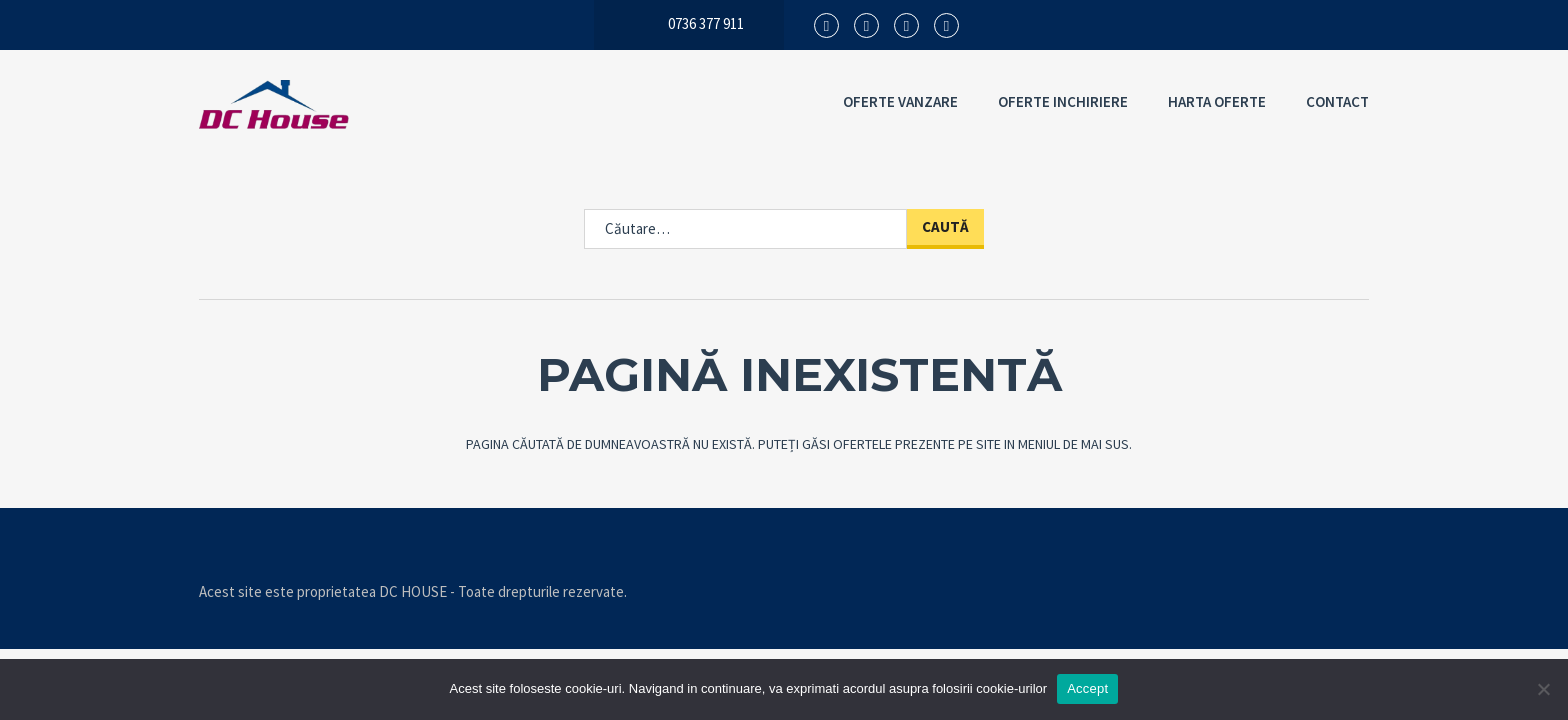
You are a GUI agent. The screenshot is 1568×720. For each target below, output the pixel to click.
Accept (1087, 688)
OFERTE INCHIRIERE (1063, 101)
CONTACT (1337, 101)
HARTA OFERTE (1217, 101)
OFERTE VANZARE (900, 101)
